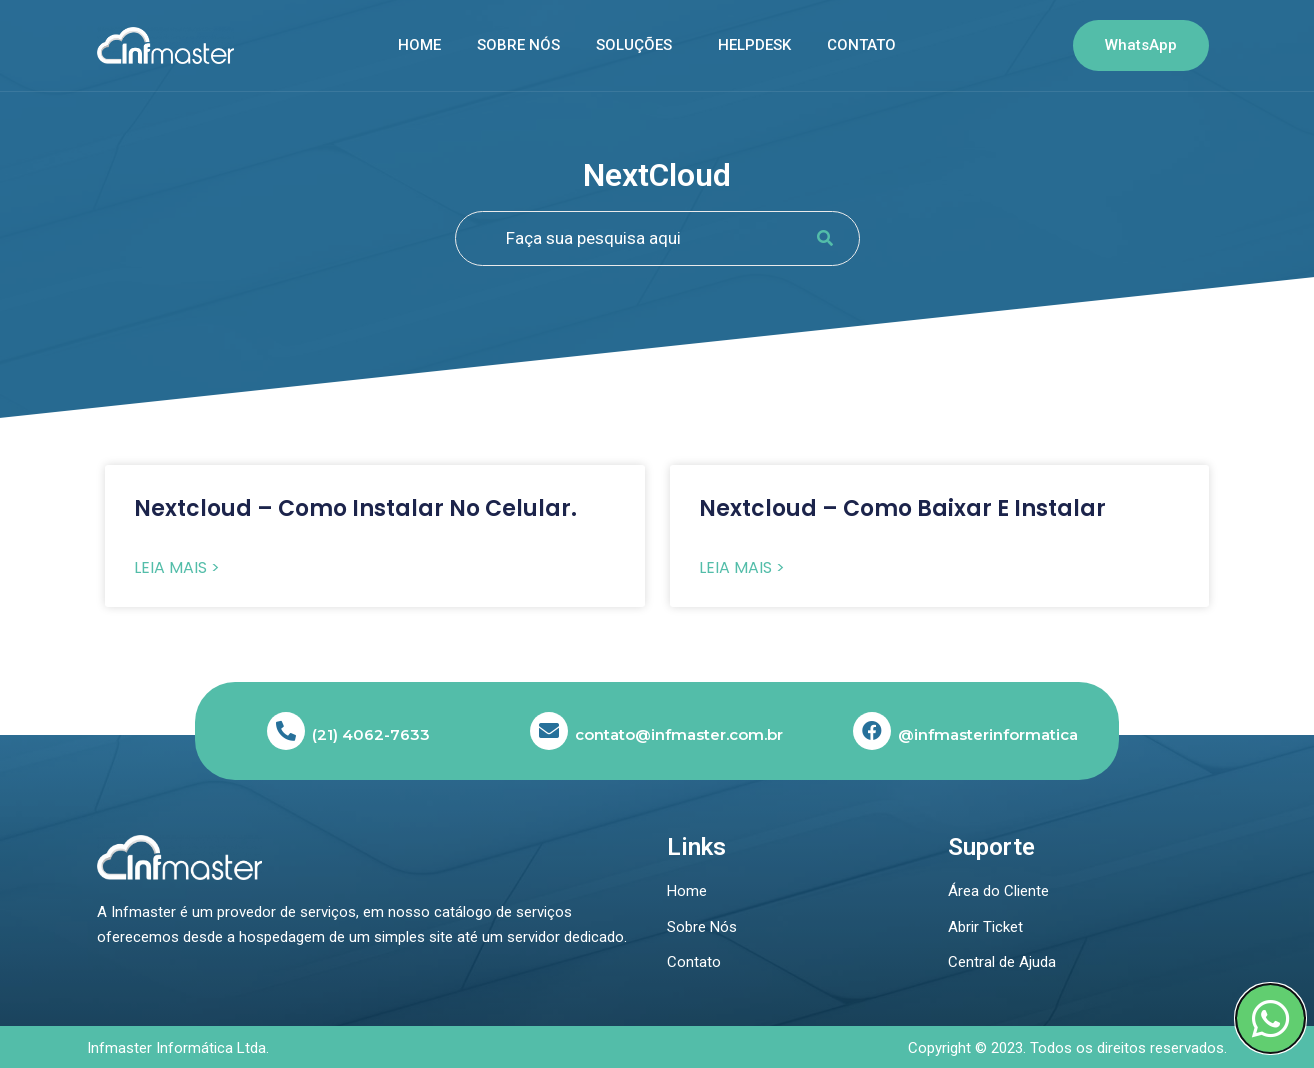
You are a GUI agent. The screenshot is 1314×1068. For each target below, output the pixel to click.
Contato (861, 45)
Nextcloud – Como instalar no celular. (355, 508)
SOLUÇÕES (634, 45)
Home (419, 45)
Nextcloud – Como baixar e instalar (902, 508)
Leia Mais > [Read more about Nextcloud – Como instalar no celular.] (177, 568)
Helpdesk (754, 45)
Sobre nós (518, 45)
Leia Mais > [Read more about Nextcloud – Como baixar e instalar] (742, 568)
